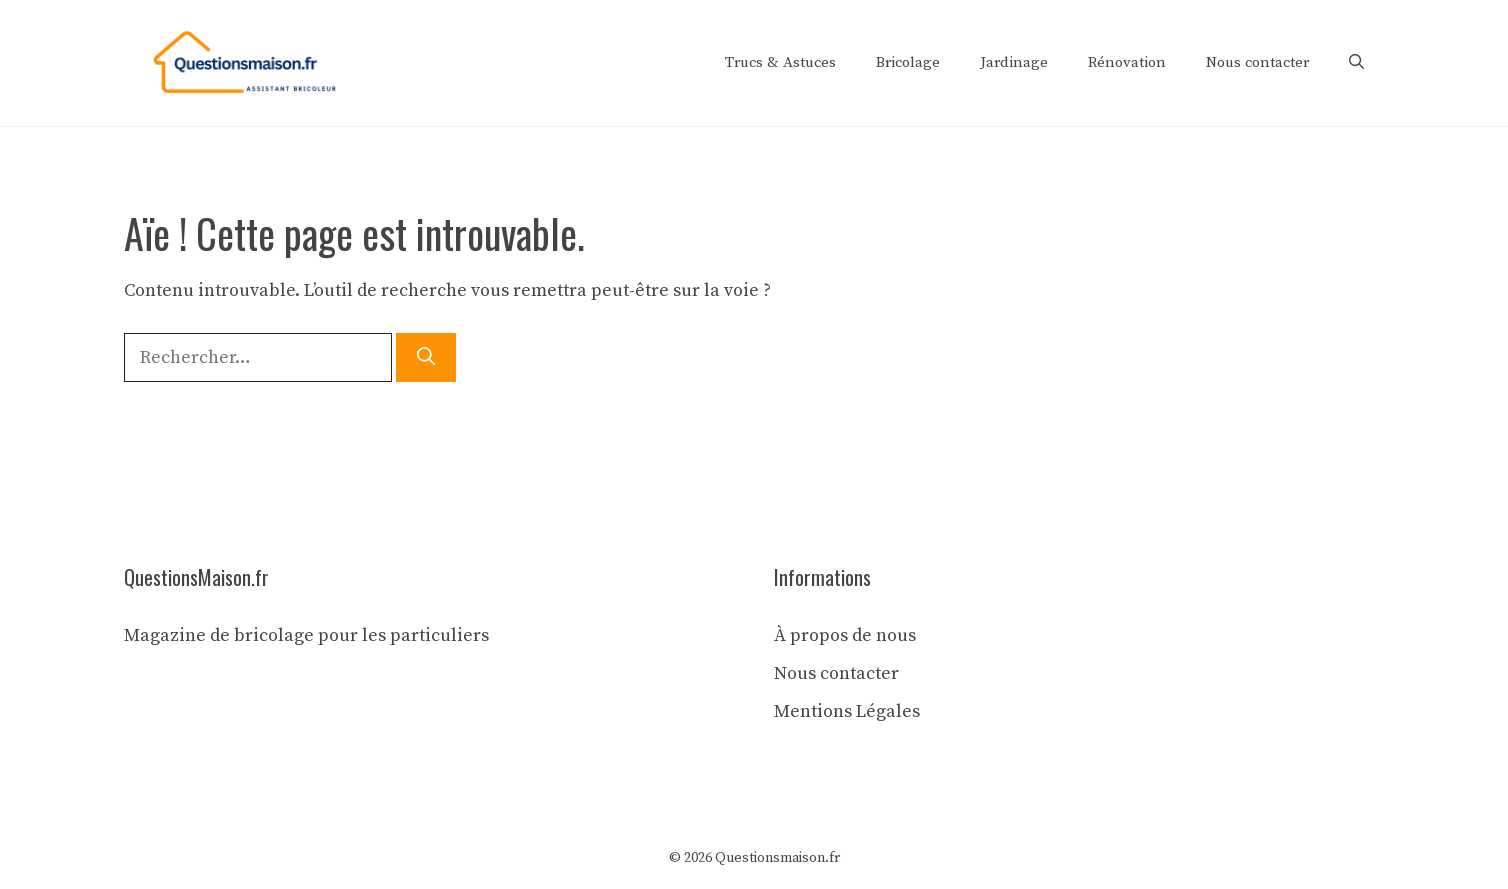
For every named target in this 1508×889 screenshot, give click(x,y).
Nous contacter (1257, 62)
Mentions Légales (847, 711)
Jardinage (1014, 62)
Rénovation (1127, 62)
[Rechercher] (426, 357)
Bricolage (908, 62)
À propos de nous (845, 635)
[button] (1356, 63)
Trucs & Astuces (780, 62)
